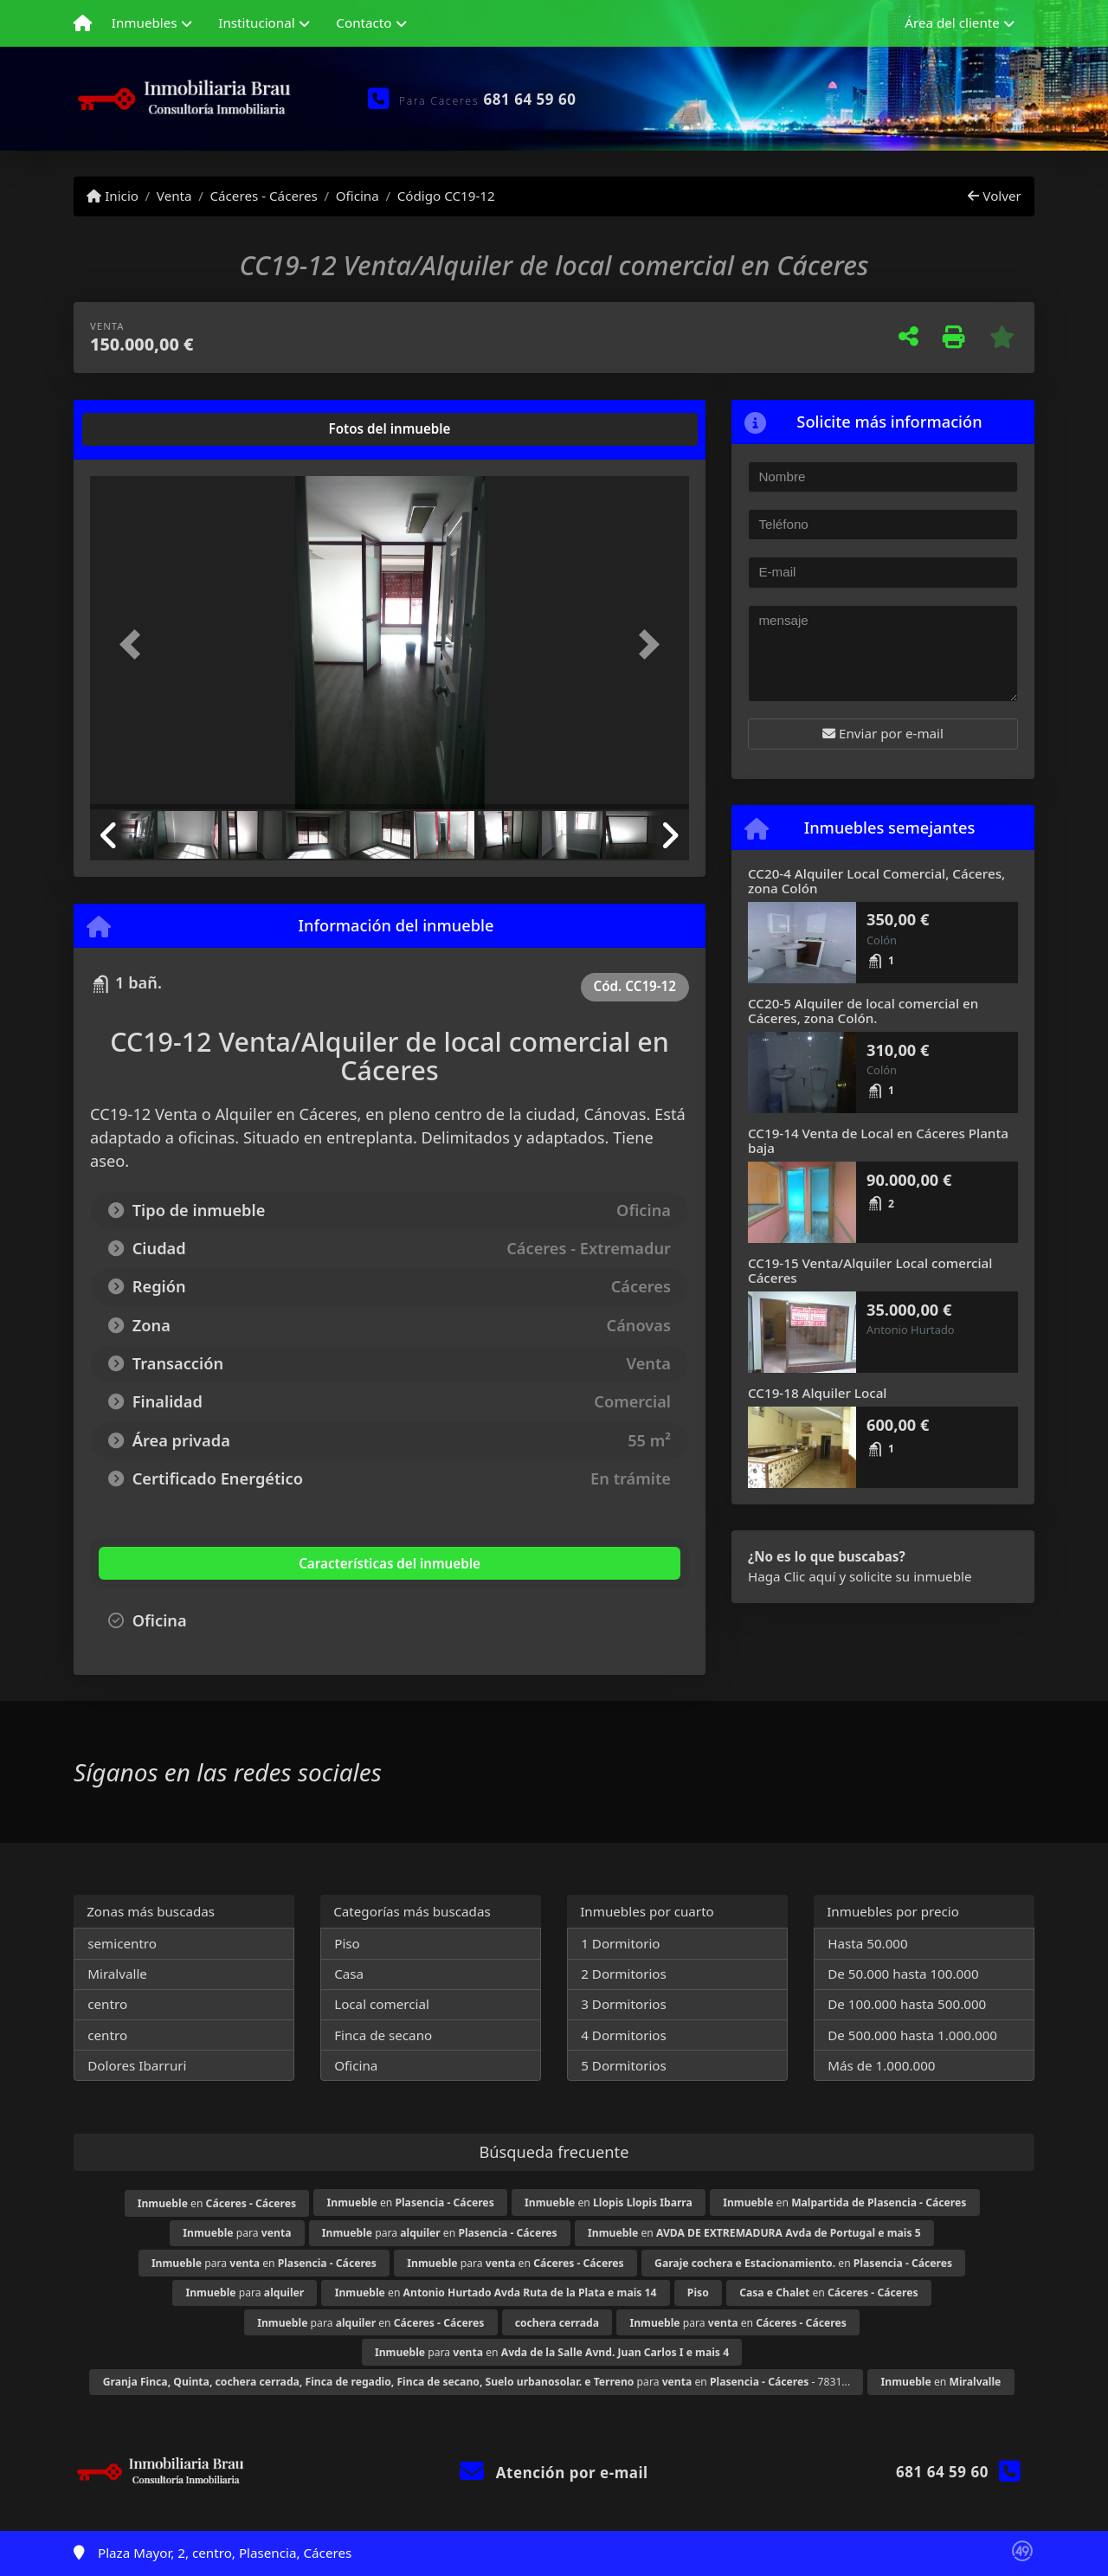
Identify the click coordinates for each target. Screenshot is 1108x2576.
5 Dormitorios (624, 2065)
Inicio (112, 195)
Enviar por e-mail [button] (883, 733)
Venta (174, 195)
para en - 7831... (477, 2381)
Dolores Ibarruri (136, 2065)
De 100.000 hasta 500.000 (907, 2003)
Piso (347, 1943)
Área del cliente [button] (952, 22)
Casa (349, 1973)
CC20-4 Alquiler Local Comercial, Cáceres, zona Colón (876, 881)
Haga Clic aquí (791, 1576)
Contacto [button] (363, 22)
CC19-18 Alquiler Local (817, 1392)
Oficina (357, 195)
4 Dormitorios (624, 2035)
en (217, 2203)
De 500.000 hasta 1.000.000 (912, 2035)
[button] (135, 644)
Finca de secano (383, 2035)
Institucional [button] (256, 22)
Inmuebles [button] (144, 22)
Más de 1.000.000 (881, 2065)
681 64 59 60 (530, 99)
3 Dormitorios (624, 2003)
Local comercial (381, 2003)
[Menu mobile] (83, 23)
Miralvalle (117, 1973)
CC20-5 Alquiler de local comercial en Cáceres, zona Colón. (863, 1011)
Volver (994, 195)
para (237, 2232)
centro (107, 2003)
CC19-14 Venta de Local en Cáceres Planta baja (878, 1140)
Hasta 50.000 (868, 1943)
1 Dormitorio (620, 1943)
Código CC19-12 (446, 195)
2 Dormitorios (624, 1973)
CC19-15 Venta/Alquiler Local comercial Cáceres (870, 1270)
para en (439, 2232)
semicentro (122, 1943)
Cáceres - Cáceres (263, 195)
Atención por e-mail (553, 2473)
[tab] (156, 429)
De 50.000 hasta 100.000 (903, 1973)
